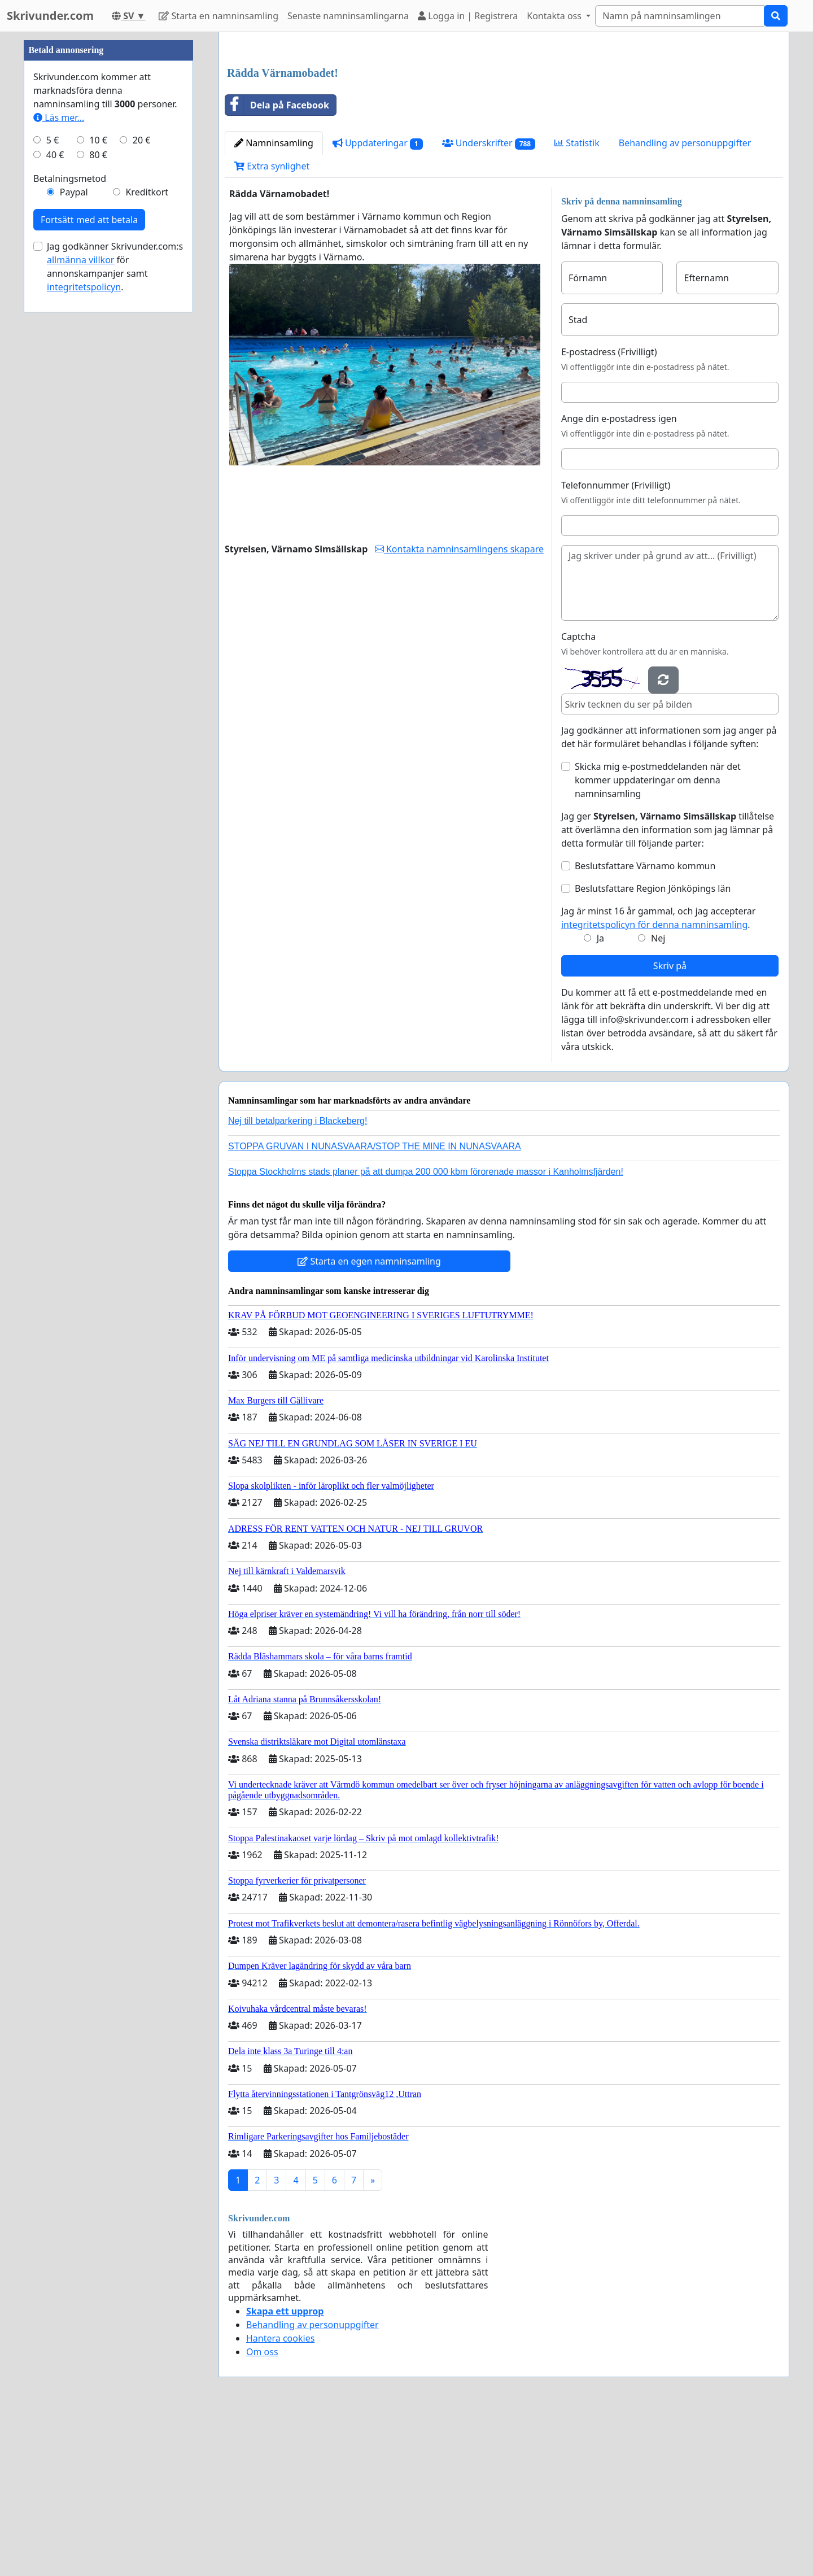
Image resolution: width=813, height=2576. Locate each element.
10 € (98, 479)
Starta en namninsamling (218, 16)
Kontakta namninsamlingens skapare (459, 707)
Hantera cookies (280, 2496)
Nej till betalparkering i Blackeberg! (297, 1279)
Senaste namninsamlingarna (348, 16)
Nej (658, 1096)
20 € (142, 479)
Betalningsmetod (69, 517)
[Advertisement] (504, 129)
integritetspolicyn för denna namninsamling (654, 1082)
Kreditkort (146, 531)
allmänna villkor (80, 598)
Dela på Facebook (277, 263)
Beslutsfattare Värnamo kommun (645, 1024)
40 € (55, 493)
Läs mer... (58, 456)
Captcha (578, 794)
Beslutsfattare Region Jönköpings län (653, 1046)
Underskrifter (488, 301)
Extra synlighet (271, 324)
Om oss (262, 2510)
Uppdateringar (378, 301)
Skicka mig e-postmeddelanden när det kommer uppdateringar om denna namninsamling (658, 938)
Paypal (74, 531)
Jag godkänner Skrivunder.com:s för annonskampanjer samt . (115, 605)
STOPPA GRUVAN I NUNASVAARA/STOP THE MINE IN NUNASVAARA (374, 1304)
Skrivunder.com (50, 15)
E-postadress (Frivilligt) (609, 510)
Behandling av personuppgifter (685, 301)
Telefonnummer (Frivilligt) (615, 643)
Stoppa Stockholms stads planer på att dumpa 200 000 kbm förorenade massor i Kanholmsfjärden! (425, 1330)
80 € (98, 493)
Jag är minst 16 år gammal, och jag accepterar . (658, 1076)
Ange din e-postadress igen (619, 576)
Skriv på (670, 1124)
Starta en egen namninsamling (369, 1419)
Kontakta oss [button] (555, 16)
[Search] (679, 16)
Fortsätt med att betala (89, 558)
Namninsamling (273, 301)
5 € (52, 479)
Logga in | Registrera (468, 16)
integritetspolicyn (84, 626)
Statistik (577, 301)
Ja (600, 1096)
